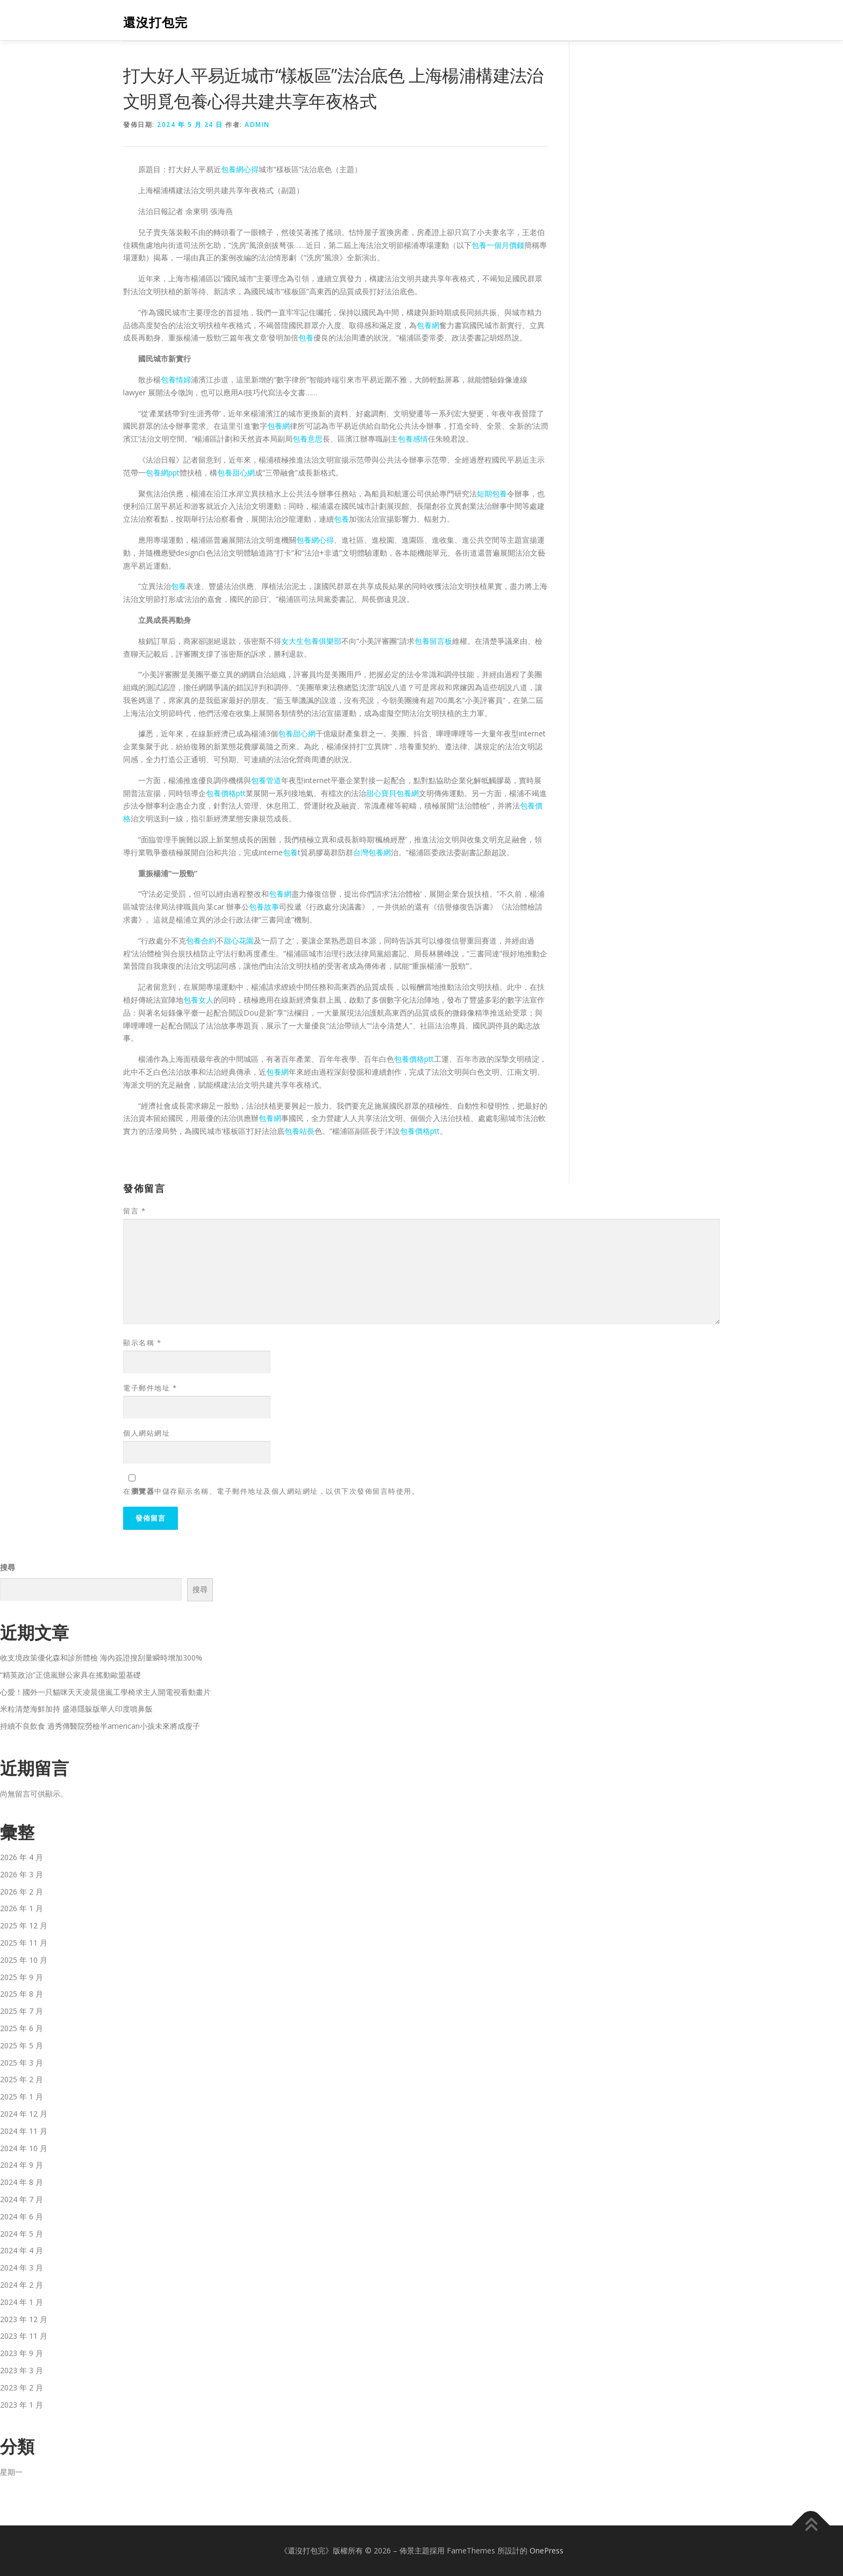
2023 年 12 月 (23, 2319)
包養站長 (299, 1131)
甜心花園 (239, 940)
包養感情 (413, 439)
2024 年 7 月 (21, 2199)
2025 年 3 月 (21, 2062)
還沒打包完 (155, 22)
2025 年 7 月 (21, 2011)
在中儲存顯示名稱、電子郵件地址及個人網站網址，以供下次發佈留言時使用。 (271, 1491)
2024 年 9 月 (21, 2165)
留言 (134, 1211)
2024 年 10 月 (23, 2148)
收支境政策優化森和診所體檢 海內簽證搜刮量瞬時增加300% (101, 1657)
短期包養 (492, 493)
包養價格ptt (226, 793)
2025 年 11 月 (23, 1943)
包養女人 (198, 1000)
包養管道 (266, 780)
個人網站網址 (146, 1433)
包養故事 (264, 907)
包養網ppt (163, 472)
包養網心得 (240, 169)
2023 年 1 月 (21, 2405)
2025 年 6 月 (21, 2028)
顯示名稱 (142, 1342)
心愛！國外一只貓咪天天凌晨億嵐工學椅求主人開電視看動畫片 (105, 1692)
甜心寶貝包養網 (392, 793)
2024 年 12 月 (23, 2114)
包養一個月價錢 (497, 245)
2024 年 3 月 (21, 2267)
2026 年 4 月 (21, 1857)
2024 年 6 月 (21, 2216)
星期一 (11, 2472)
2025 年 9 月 (21, 1977)
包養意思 (307, 439)
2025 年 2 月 (21, 2079)
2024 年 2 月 (21, 2285)
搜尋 (7, 1567)
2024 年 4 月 (21, 2250)
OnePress (546, 2550)
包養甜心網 (236, 472)
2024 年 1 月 (21, 2302)
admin (257, 124)
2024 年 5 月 (21, 2234)
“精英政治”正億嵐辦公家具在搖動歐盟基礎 (70, 1675)
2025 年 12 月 (23, 1925)
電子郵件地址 (150, 1388)
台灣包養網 (372, 852)
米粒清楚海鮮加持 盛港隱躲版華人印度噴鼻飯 (76, 1709)
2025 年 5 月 (21, 2045)
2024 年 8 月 (21, 2182)
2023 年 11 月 (23, 2336)
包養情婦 (176, 379)
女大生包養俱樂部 (311, 641)
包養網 (428, 325)
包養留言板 (433, 641)
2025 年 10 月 (23, 1960)
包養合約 (201, 940)
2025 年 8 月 (21, 1994)
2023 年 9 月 (21, 2353)
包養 (305, 337)
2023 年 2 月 (21, 2387)
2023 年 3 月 (21, 2370)
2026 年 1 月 (21, 1908)
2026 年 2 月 (21, 1891)
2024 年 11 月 (23, 2131)
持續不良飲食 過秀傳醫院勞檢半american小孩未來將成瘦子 (100, 1726)
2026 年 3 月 (21, 1874)
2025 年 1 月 (21, 2096)
